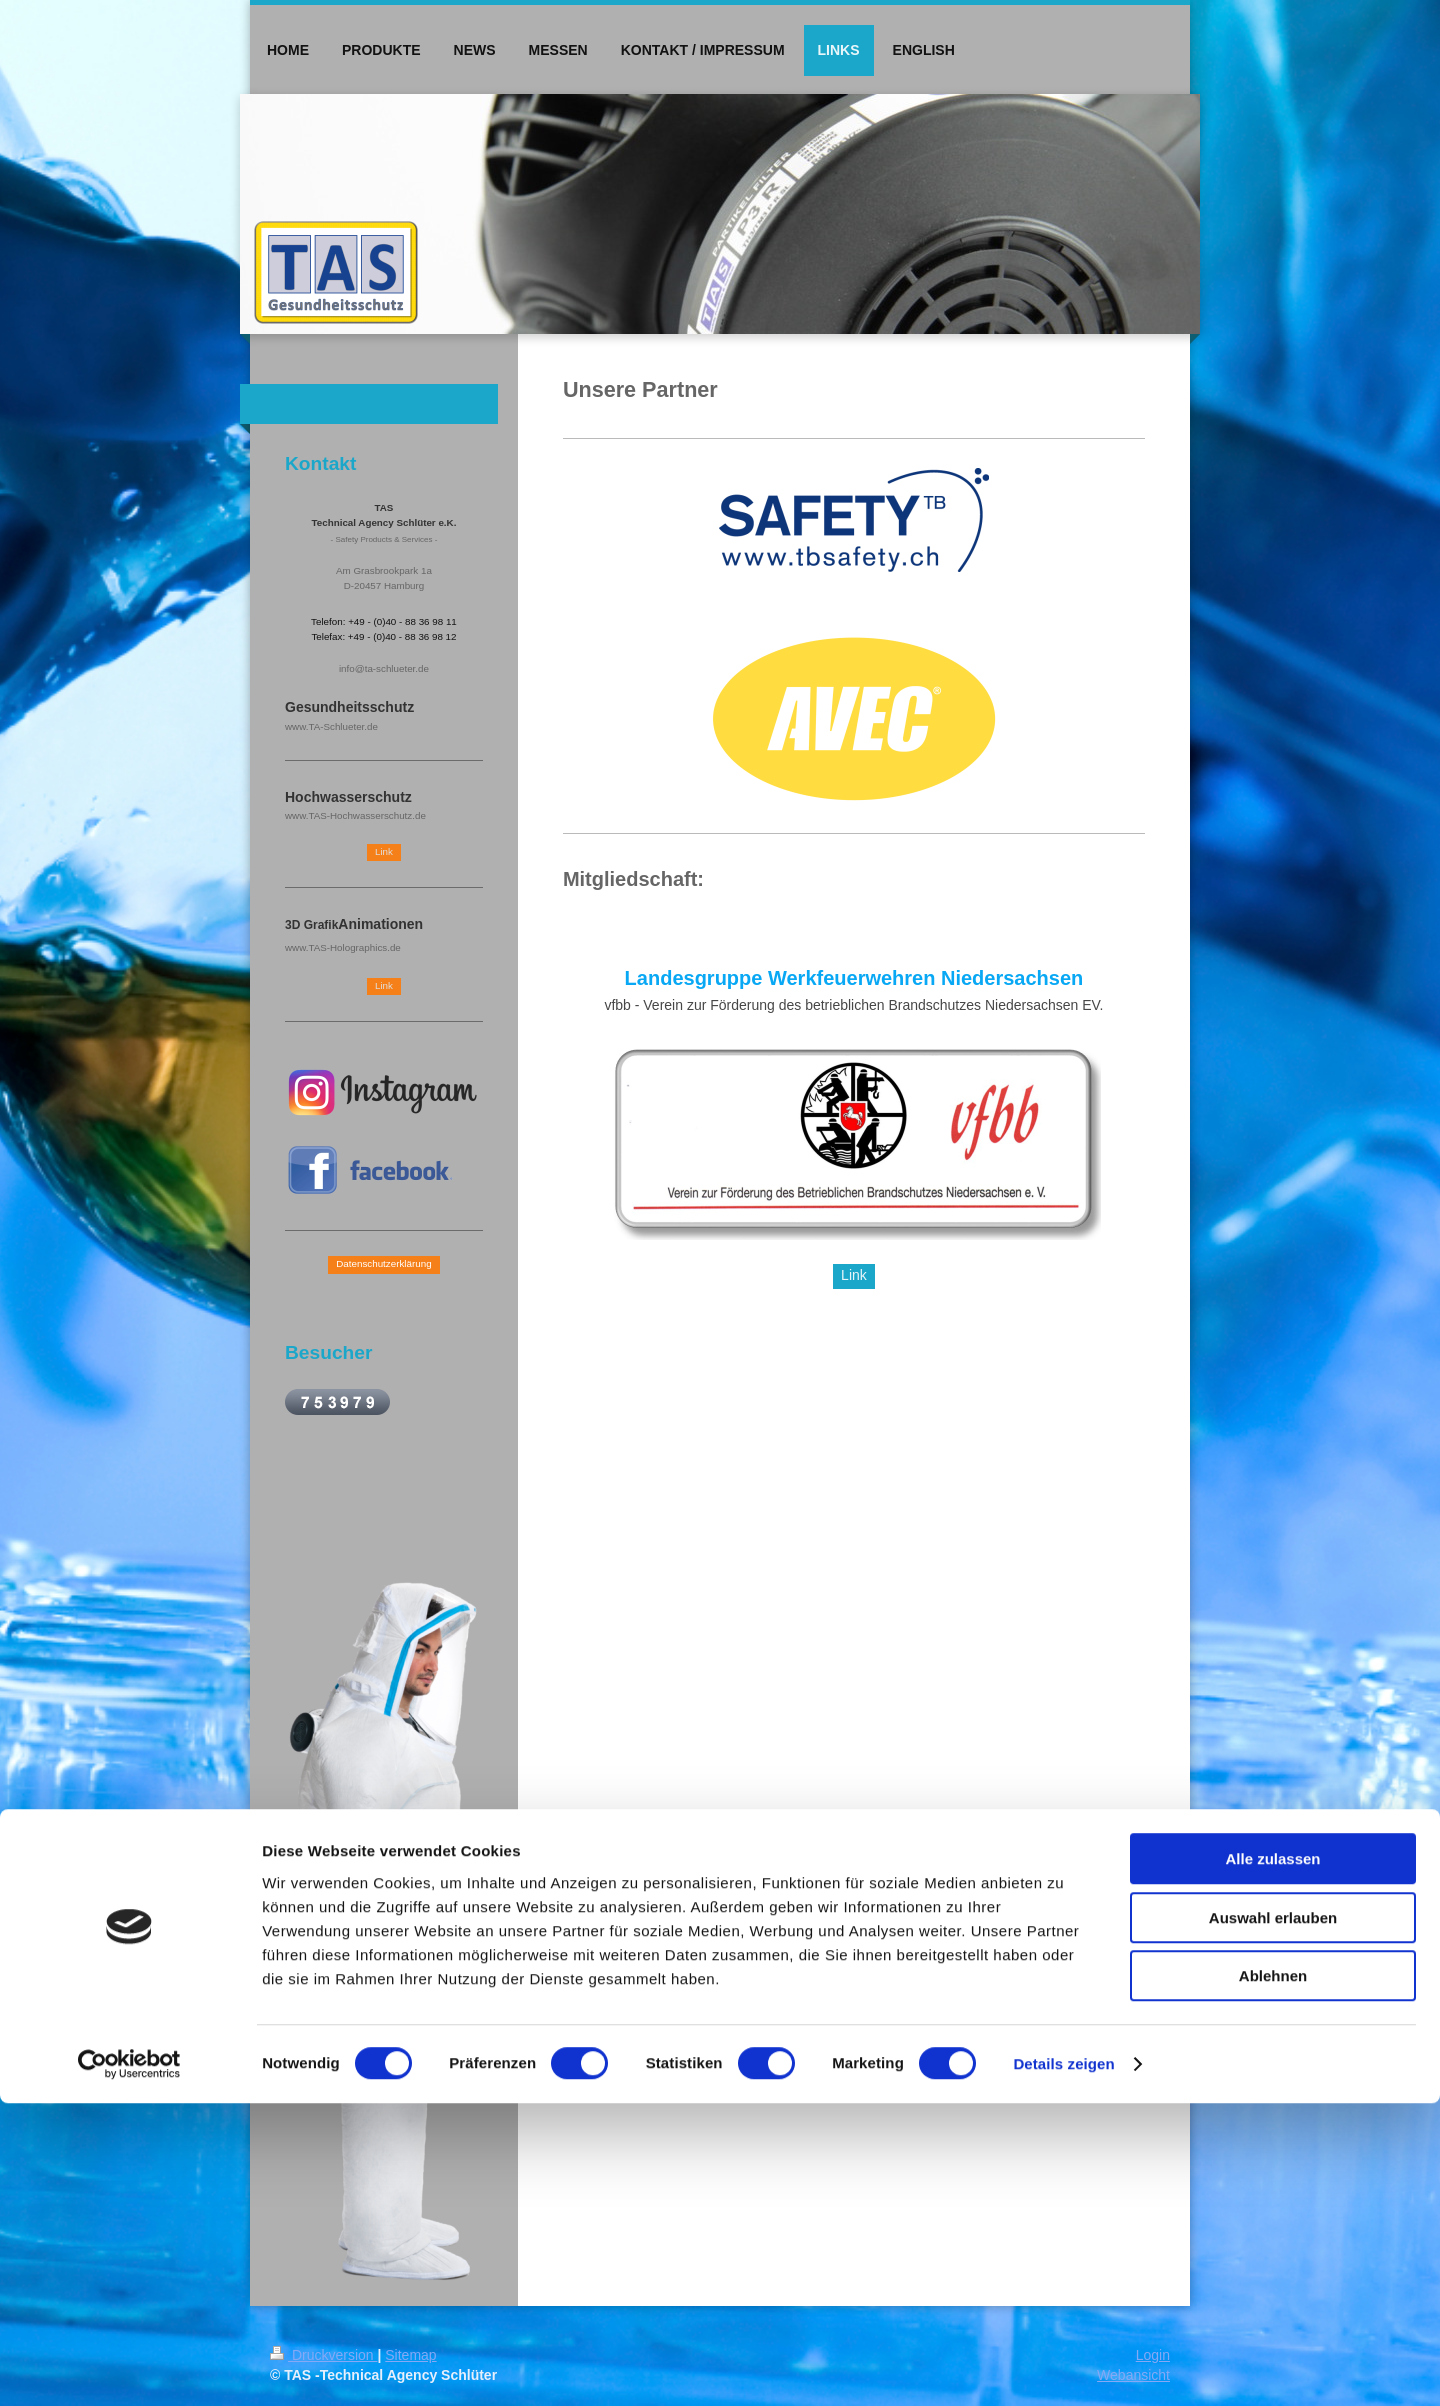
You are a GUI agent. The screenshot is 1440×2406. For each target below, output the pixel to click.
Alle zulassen (1272, 2161)
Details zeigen (1063, 2366)
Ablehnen (1273, 2278)
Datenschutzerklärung (383, 1263)
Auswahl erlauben (1273, 2220)
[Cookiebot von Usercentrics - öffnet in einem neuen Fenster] (129, 2367)
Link (854, 1275)
